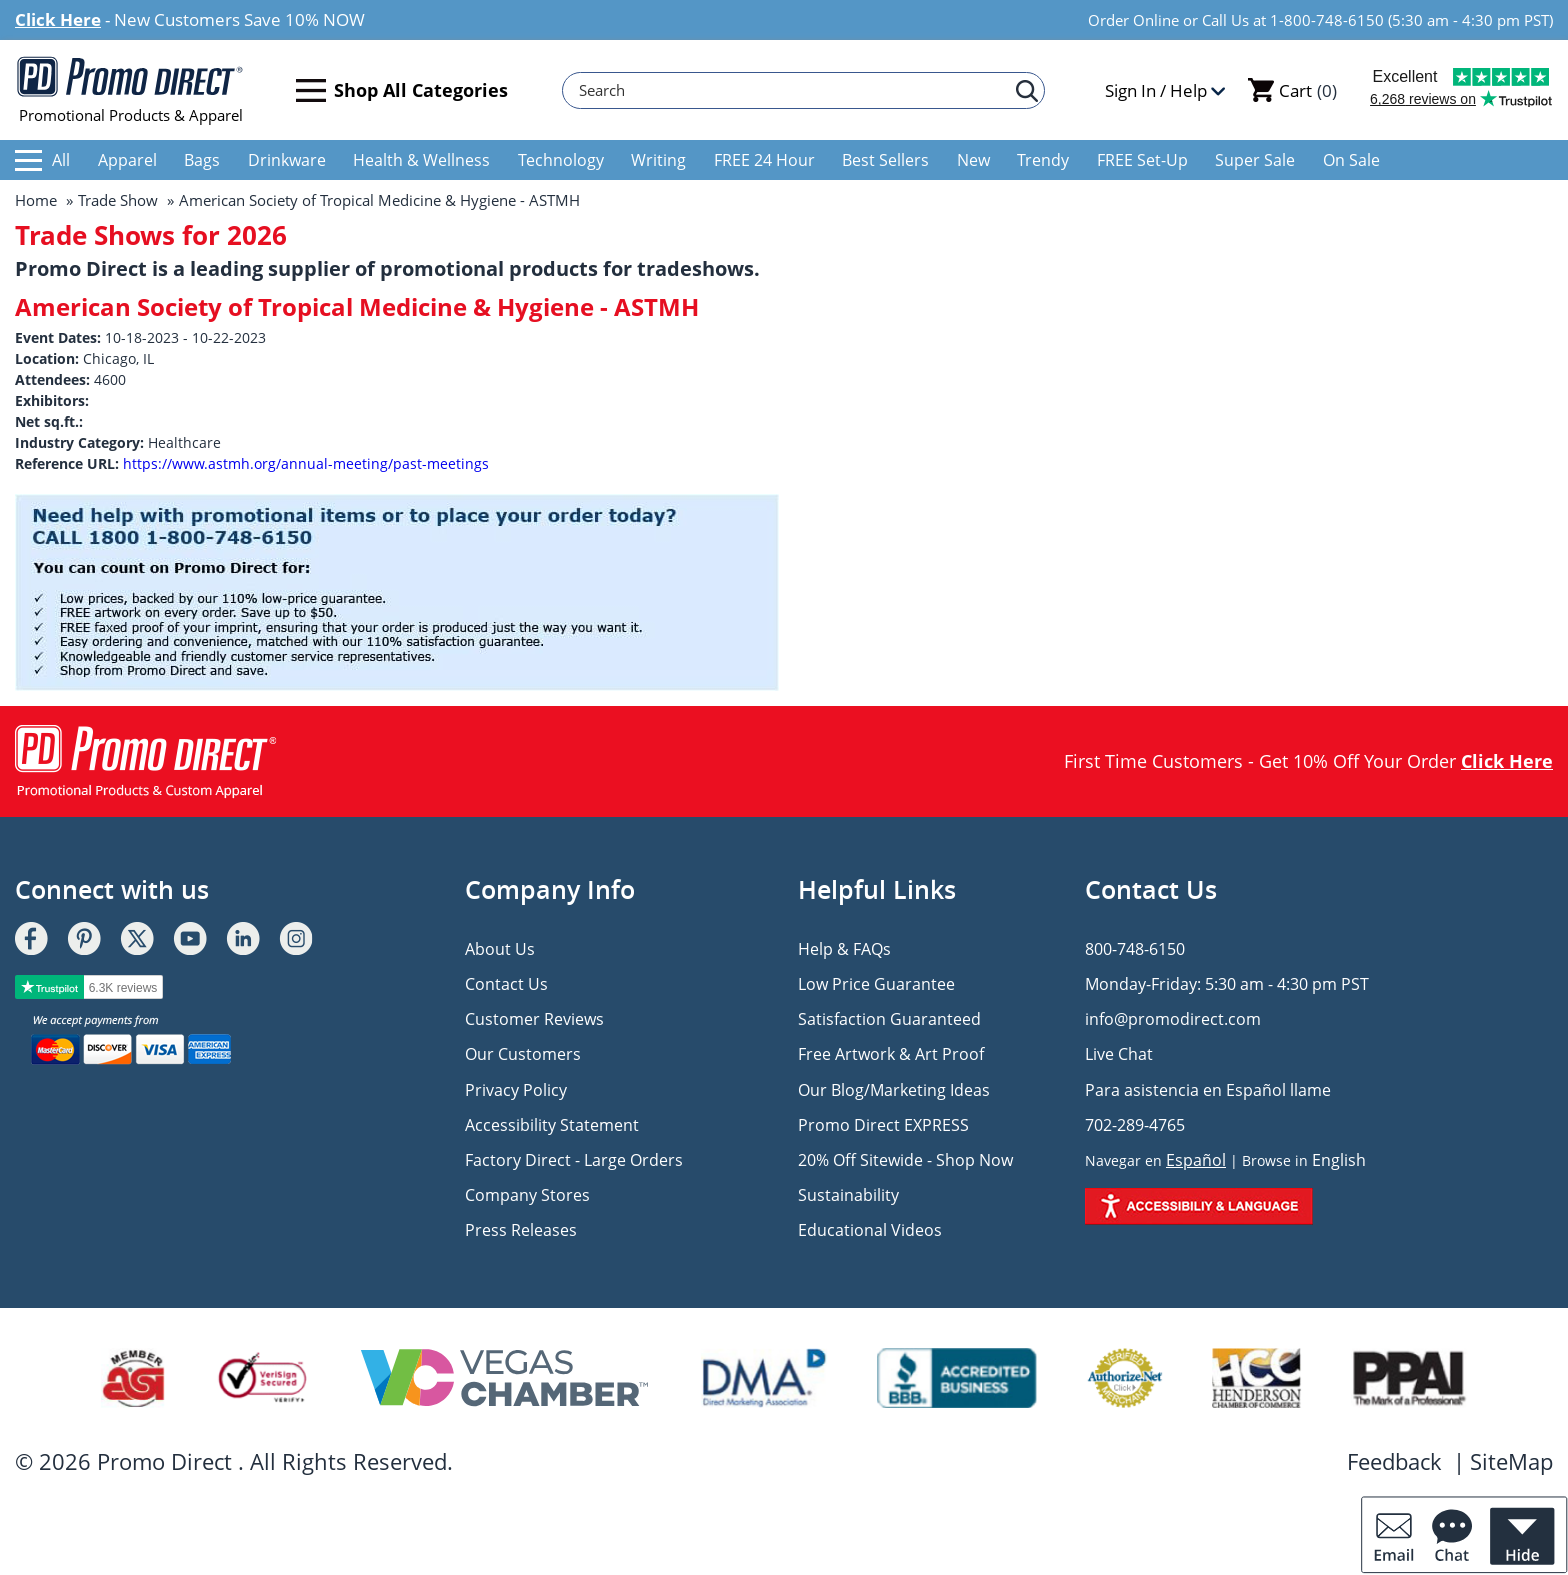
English (1339, 1160)
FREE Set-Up (1142, 160)
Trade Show (118, 200)
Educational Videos (870, 1230)
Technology (561, 160)
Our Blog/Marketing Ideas (894, 1090)
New (973, 160)
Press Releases (521, 1230)
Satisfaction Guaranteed (889, 1019)
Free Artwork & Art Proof (891, 1054)
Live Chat (1119, 1054)
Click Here (58, 19)
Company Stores (527, 1195)
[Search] (794, 90)
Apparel (127, 160)
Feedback (1394, 1461)
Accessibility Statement (552, 1125)
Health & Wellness (421, 160)
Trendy (1043, 160)
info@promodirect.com (1173, 1019)
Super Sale (1255, 160)
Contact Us (506, 984)
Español (1196, 1160)
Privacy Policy (516, 1090)
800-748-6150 (1135, 949)
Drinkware (287, 160)
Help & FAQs (844, 949)
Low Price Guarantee (876, 984)
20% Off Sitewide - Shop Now (905, 1160)
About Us (500, 949)
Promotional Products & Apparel (130, 90)
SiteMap (1511, 1461)
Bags (202, 160)
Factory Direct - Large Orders (574, 1160)
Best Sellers (885, 160)
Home (36, 200)
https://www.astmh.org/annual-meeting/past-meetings (306, 463)
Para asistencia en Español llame (1208, 1090)
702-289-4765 (1135, 1125)
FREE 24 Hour (764, 160)
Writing (658, 160)
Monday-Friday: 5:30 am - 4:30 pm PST (1227, 984)
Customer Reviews (534, 1019)
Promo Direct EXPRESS (883, 1125)
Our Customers (523, 1054)
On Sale (1351, 160)
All (42, 160)
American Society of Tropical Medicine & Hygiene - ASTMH (379, 200)
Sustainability (848, 1195)
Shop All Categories (402, 90)
